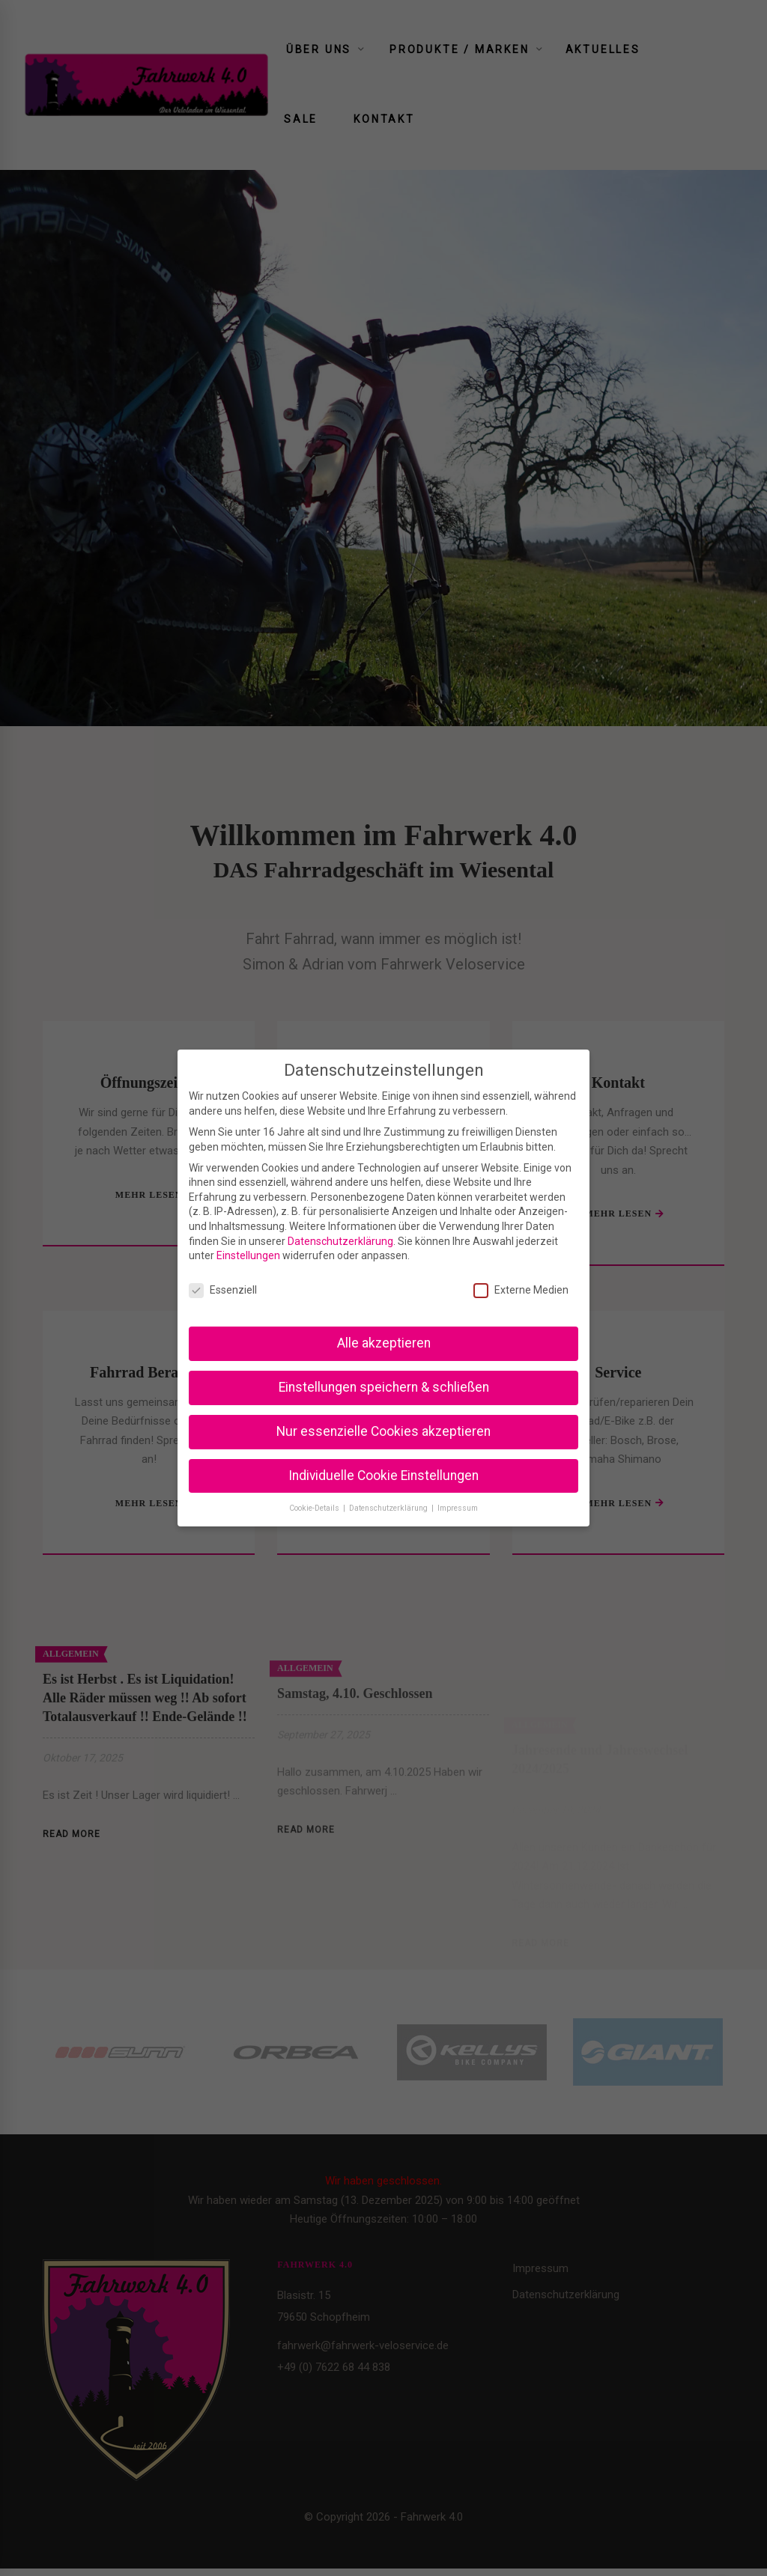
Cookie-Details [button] (315, 1508)
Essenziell (223, 1290)
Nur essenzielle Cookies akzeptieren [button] (383, 1431)
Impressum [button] (457, 1508)
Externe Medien (521, 1290)
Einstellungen (248, 1255)
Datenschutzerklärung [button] (389, 1508)
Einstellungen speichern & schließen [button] (384, 1387)
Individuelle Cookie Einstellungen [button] (383, 1475)
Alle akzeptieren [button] (384, 1343)
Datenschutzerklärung (340, 1241)
